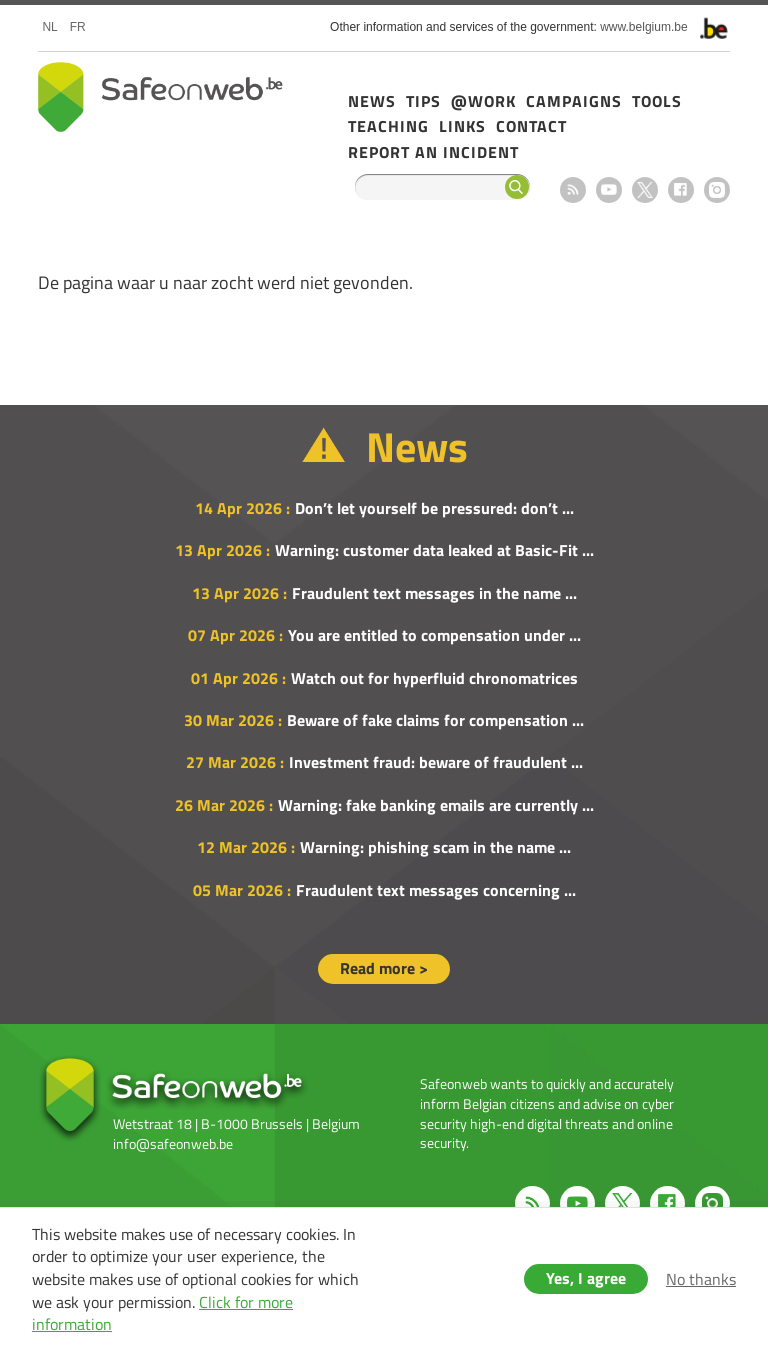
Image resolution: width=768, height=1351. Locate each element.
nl (49, 27)
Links (462, 126)
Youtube (609, 190)
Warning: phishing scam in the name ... (435, 847)
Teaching (388, 126)
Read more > (384, 968)
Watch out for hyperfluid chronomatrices (434, 678)
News (372, 101)
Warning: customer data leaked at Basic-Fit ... (434, 550)
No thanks (701, 1279)
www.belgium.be (643, 27)
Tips (423, 101)
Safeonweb (160, 97)
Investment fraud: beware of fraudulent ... (436, 762)
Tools (657, 101)
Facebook (681, 190)
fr (78, 27)
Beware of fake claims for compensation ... (435, 720)
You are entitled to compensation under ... (434, 635)
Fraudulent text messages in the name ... (434, 593)
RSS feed (573, 190)
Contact (531, 126)
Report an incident (433, 152)
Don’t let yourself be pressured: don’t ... (434, 508)
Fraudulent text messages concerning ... (436, 890)
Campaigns (574, 101)
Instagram (717, 190)
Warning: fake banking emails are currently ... (436, 805)
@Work (483, 101)
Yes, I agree (586, 1278)
